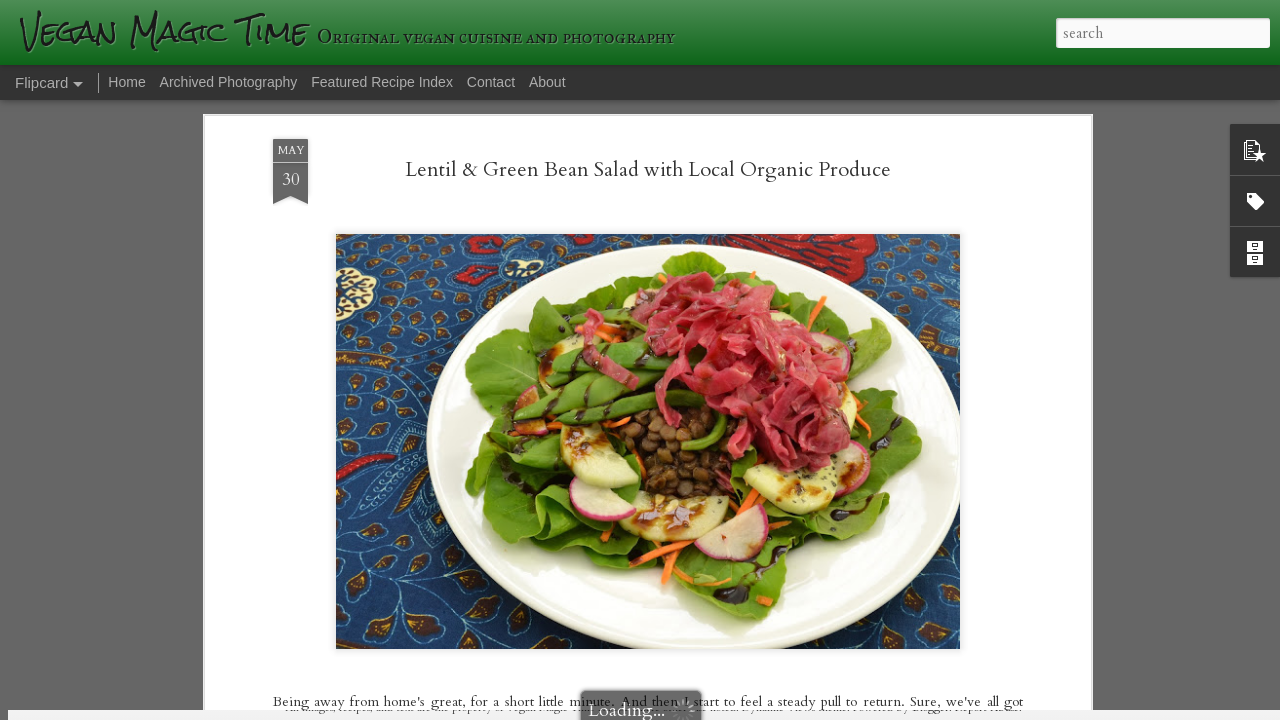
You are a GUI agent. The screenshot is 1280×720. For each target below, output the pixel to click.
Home (126, 82)
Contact (491, 82)
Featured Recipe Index (382, 82)
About (547, 82)
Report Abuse (987, 707)
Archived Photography (229, 82)
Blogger (930, 707)
